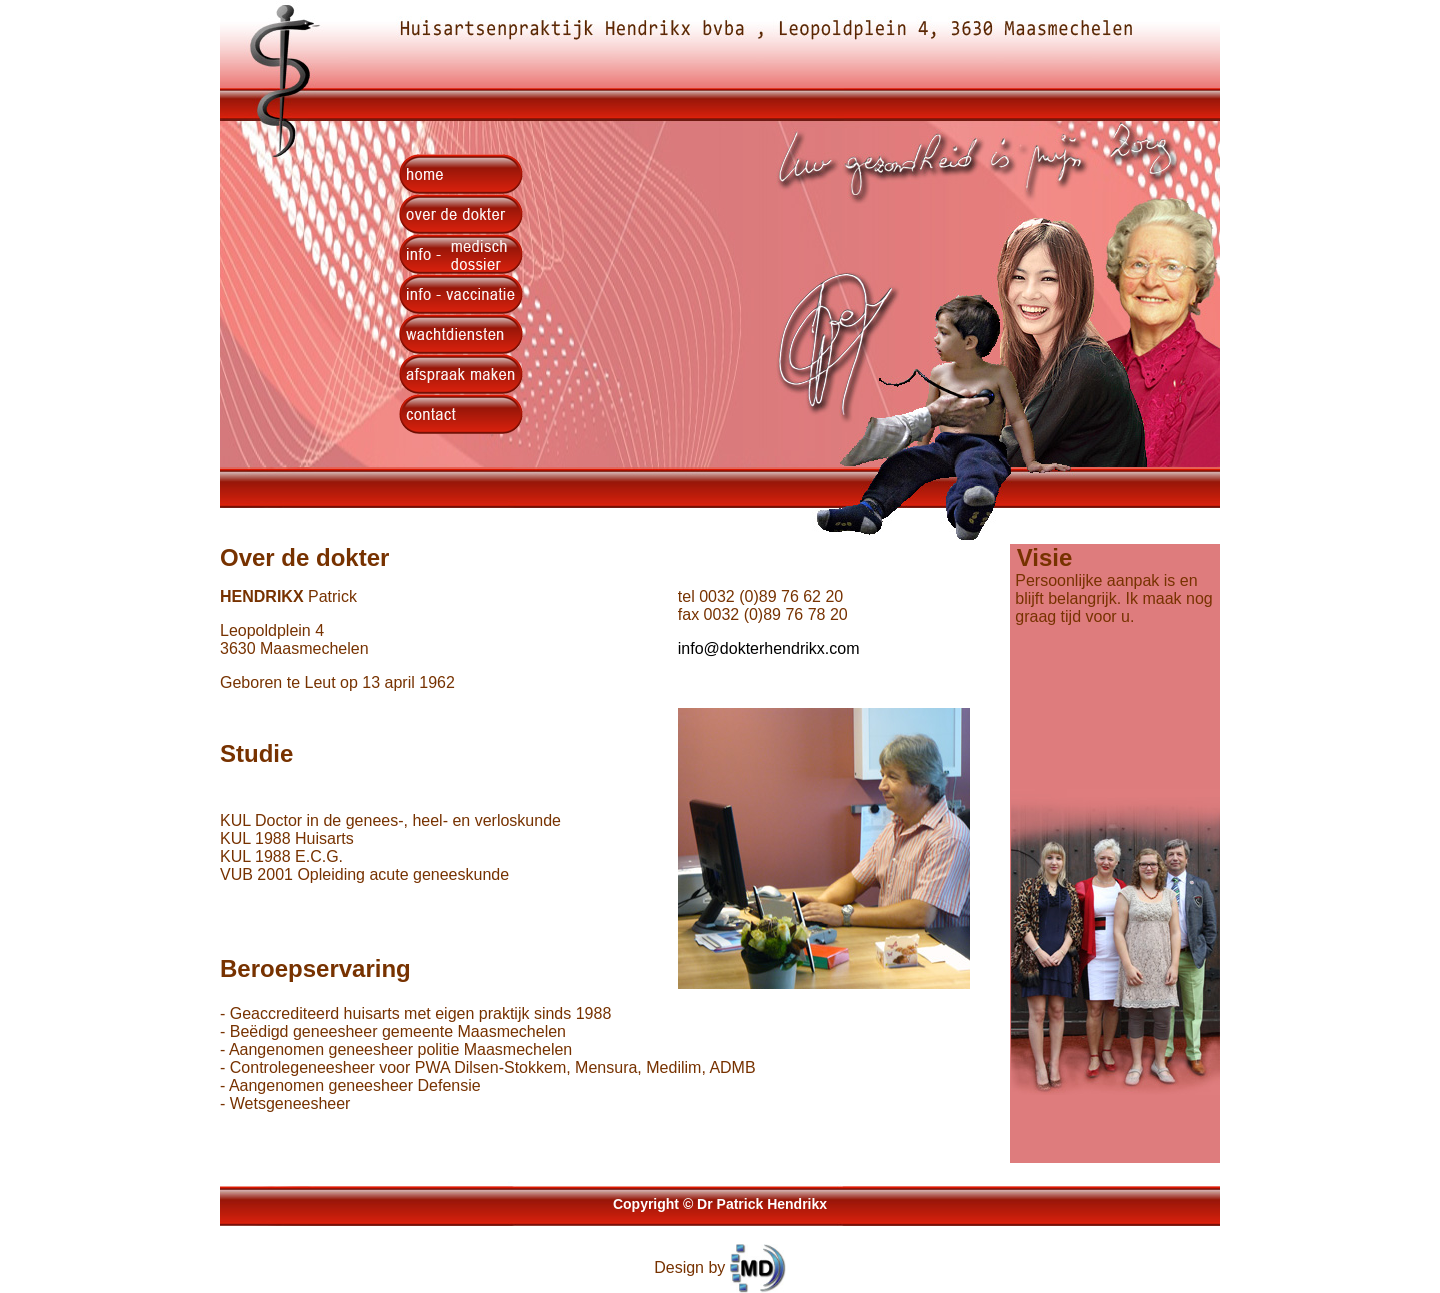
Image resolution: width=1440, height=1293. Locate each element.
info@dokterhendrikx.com (769, 648)
